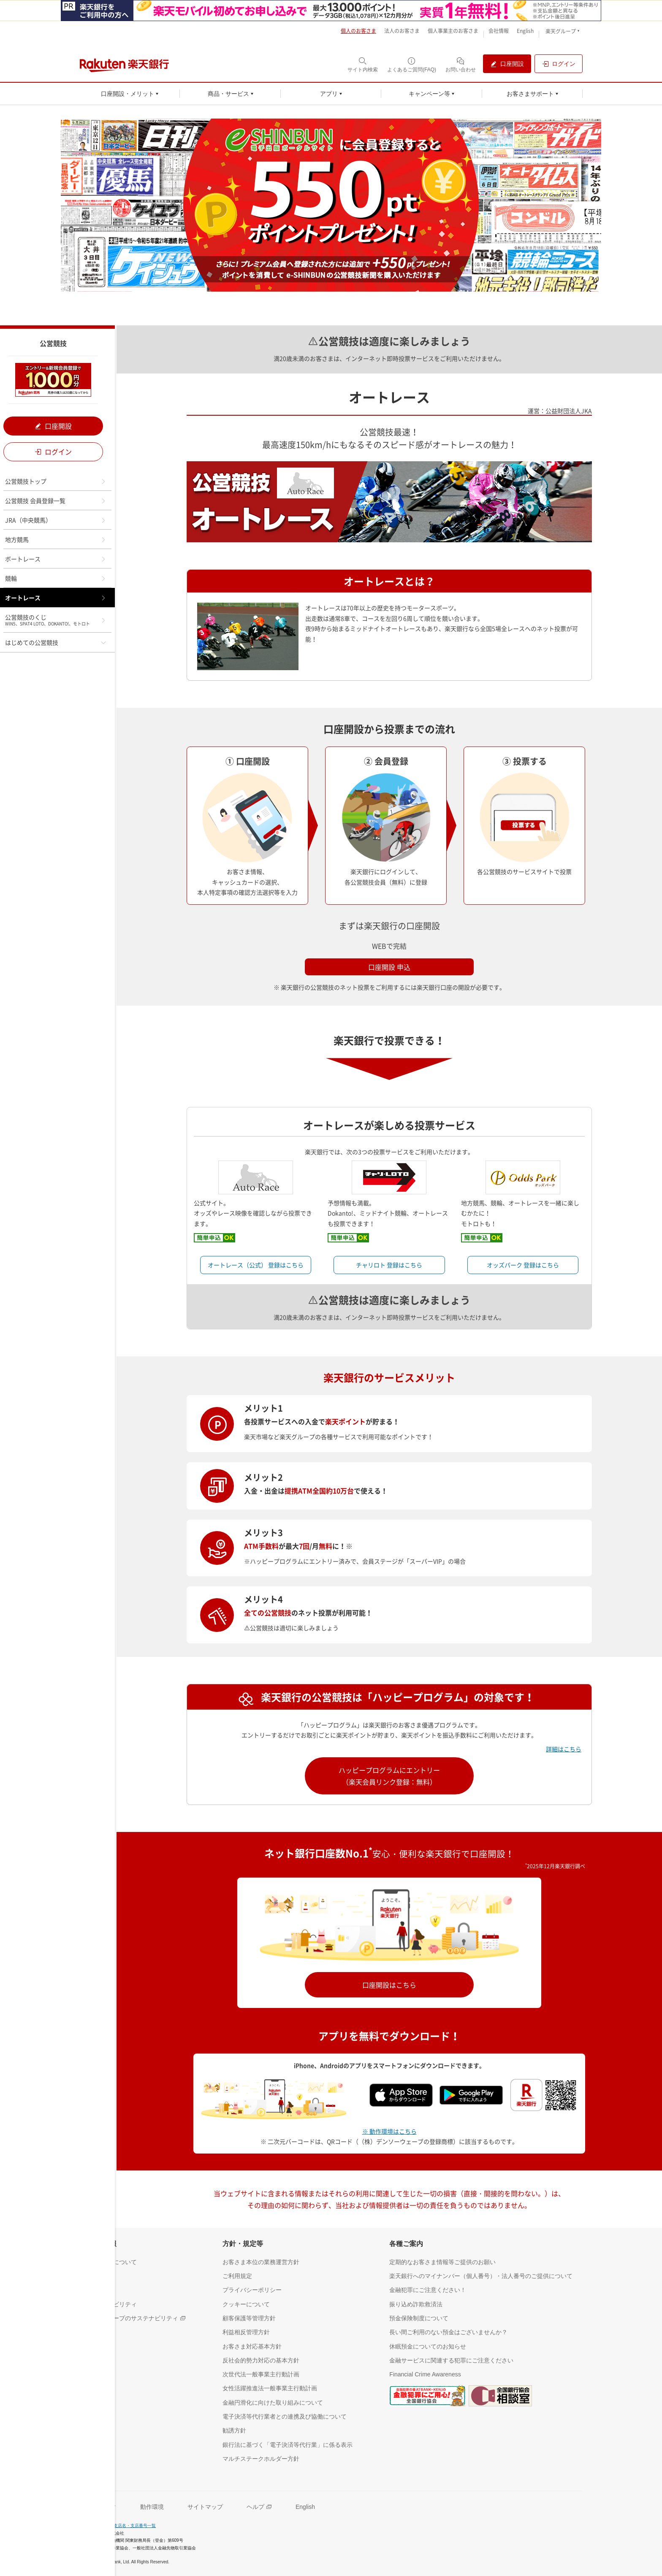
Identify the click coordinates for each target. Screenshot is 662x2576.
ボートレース (55, 559)
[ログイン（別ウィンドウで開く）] (558, 63)
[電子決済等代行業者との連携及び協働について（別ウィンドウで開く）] (284, 2416)
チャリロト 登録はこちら (389, 1265)
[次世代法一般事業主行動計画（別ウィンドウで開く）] (261, 2374)
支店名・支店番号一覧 (135, 2525)
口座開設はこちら (389, 1985)
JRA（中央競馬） (55, 520)
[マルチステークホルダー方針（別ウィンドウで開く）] (261, 2458)
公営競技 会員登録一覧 (55, 500)
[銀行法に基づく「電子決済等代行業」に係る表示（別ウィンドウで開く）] (287, 2444)
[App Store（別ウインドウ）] (404, 2094)
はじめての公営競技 (55, 642)
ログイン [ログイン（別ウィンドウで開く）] (53, 451)
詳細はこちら (563, 1749)
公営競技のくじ (55, 620)
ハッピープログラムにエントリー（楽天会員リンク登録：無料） (389, 1776)
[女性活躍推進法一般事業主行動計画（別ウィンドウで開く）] (270, 2388)
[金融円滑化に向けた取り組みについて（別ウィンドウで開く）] (273, 2402)
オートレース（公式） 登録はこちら (256, 1265)
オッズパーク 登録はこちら (523, 1265)
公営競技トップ (55, 481)
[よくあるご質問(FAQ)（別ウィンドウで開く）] (411, 64)
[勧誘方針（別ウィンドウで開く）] (234, 2430)
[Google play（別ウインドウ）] (475, 2094)
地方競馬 (55, 539)
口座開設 (53, 426)
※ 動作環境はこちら (389, 2131)
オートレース (55, 597)
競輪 (55, 578)
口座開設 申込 (389, 967)
